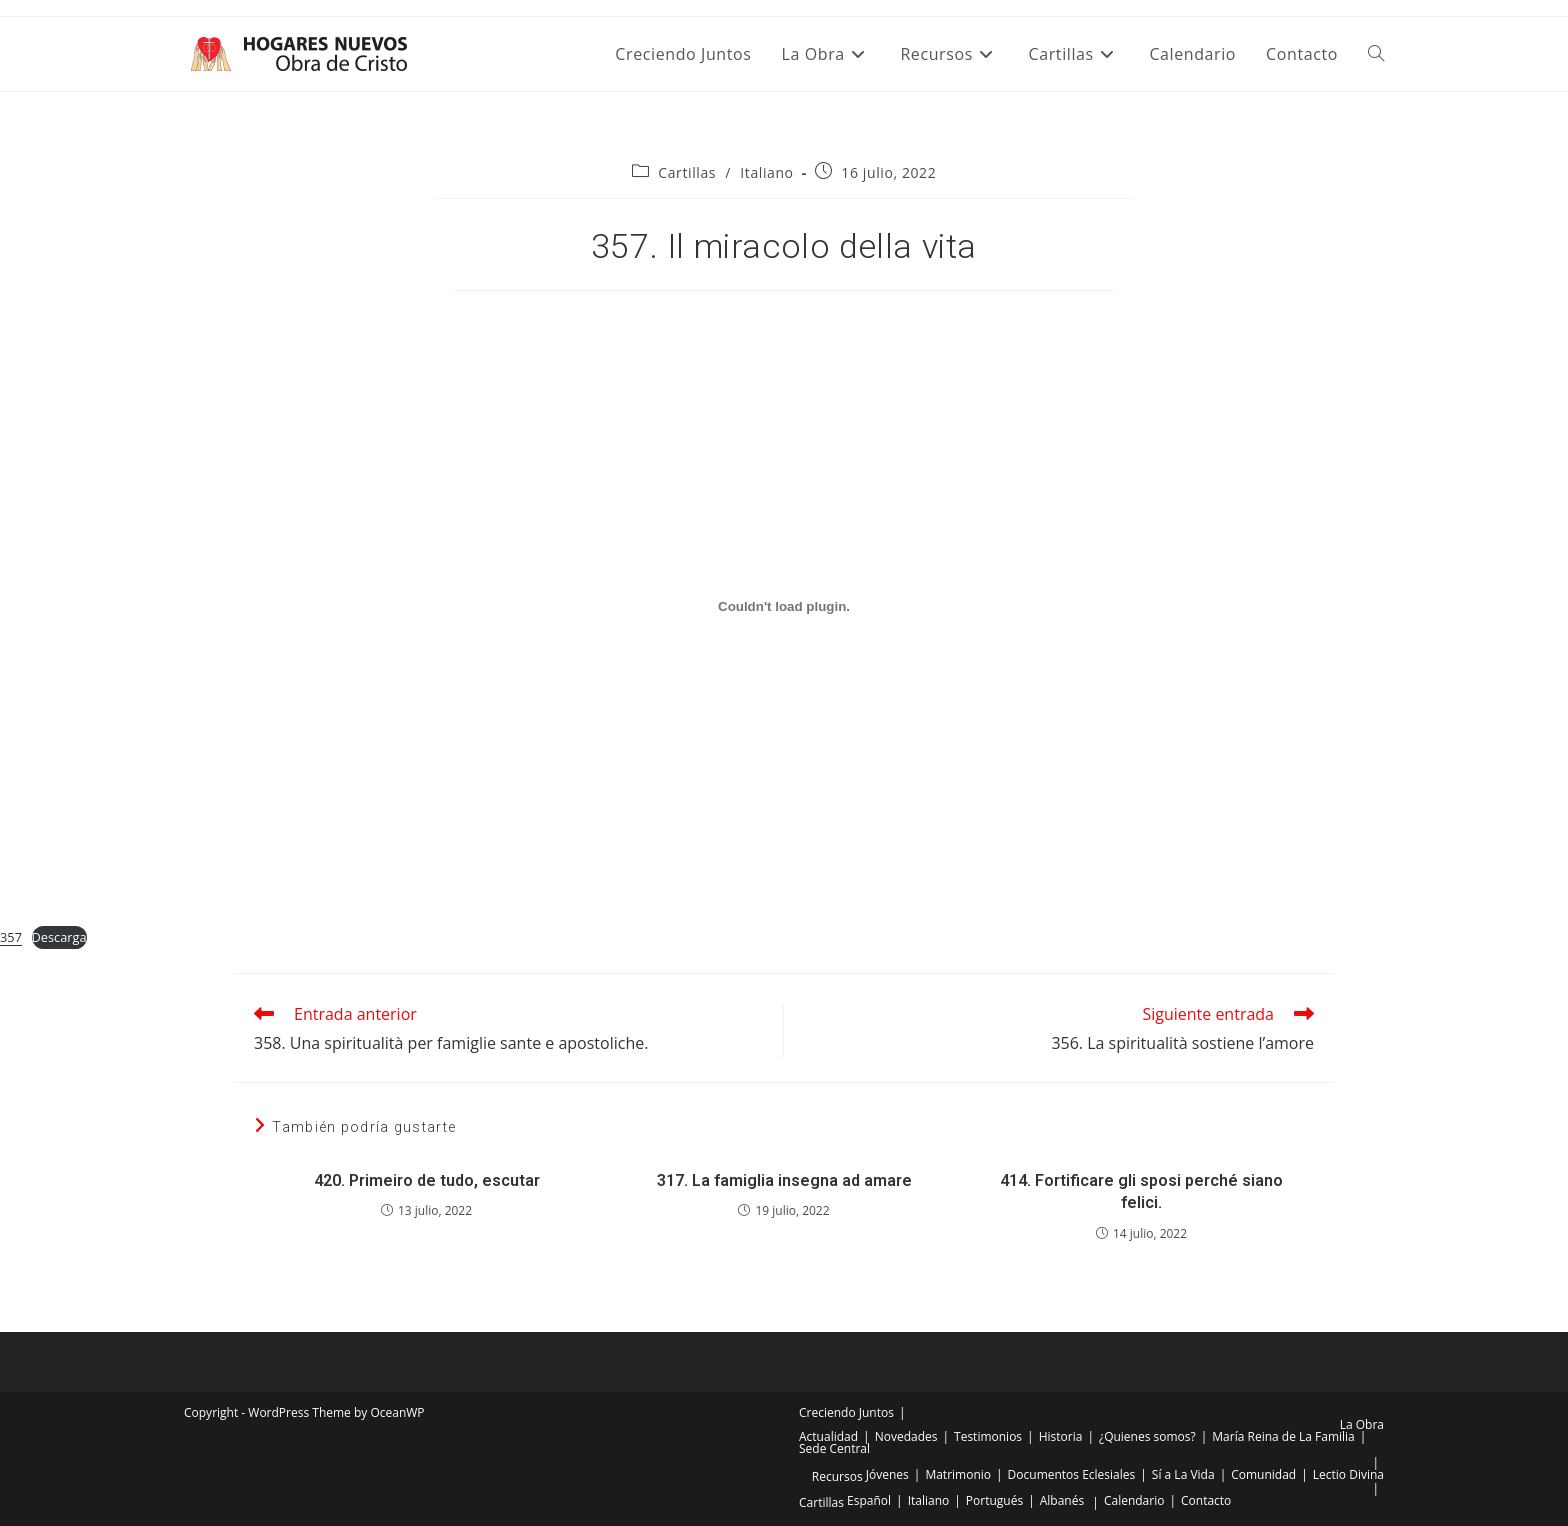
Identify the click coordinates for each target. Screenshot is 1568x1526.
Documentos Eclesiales (1072, 1474)
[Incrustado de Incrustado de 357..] (784, 606)
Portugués (994, 1500)
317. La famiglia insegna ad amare (784, 1180)
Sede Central (834, 1448)
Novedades (906, 1436)
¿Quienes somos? (1147, 1436)
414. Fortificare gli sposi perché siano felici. (1141, 1191)
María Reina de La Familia (1283, 1436)
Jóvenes (887, 1474)
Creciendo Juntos (846, 1412)
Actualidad (828, 1436)
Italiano (766, 172)
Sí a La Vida (1183, 1474)
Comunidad (1263, 1474)
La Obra (1362, 1424)
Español (869, 1500)
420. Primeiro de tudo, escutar (427, 1180)
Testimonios (988, 1436)
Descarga (59, 937)
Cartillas (687, 172)
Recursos (837, 1476)
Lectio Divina (1348, 1474)
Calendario (1134, 1500)
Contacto (1206, 1500)
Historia (1061, 1436)
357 (11, 937)
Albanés (1062, 1500)
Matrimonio (958, 1474)
